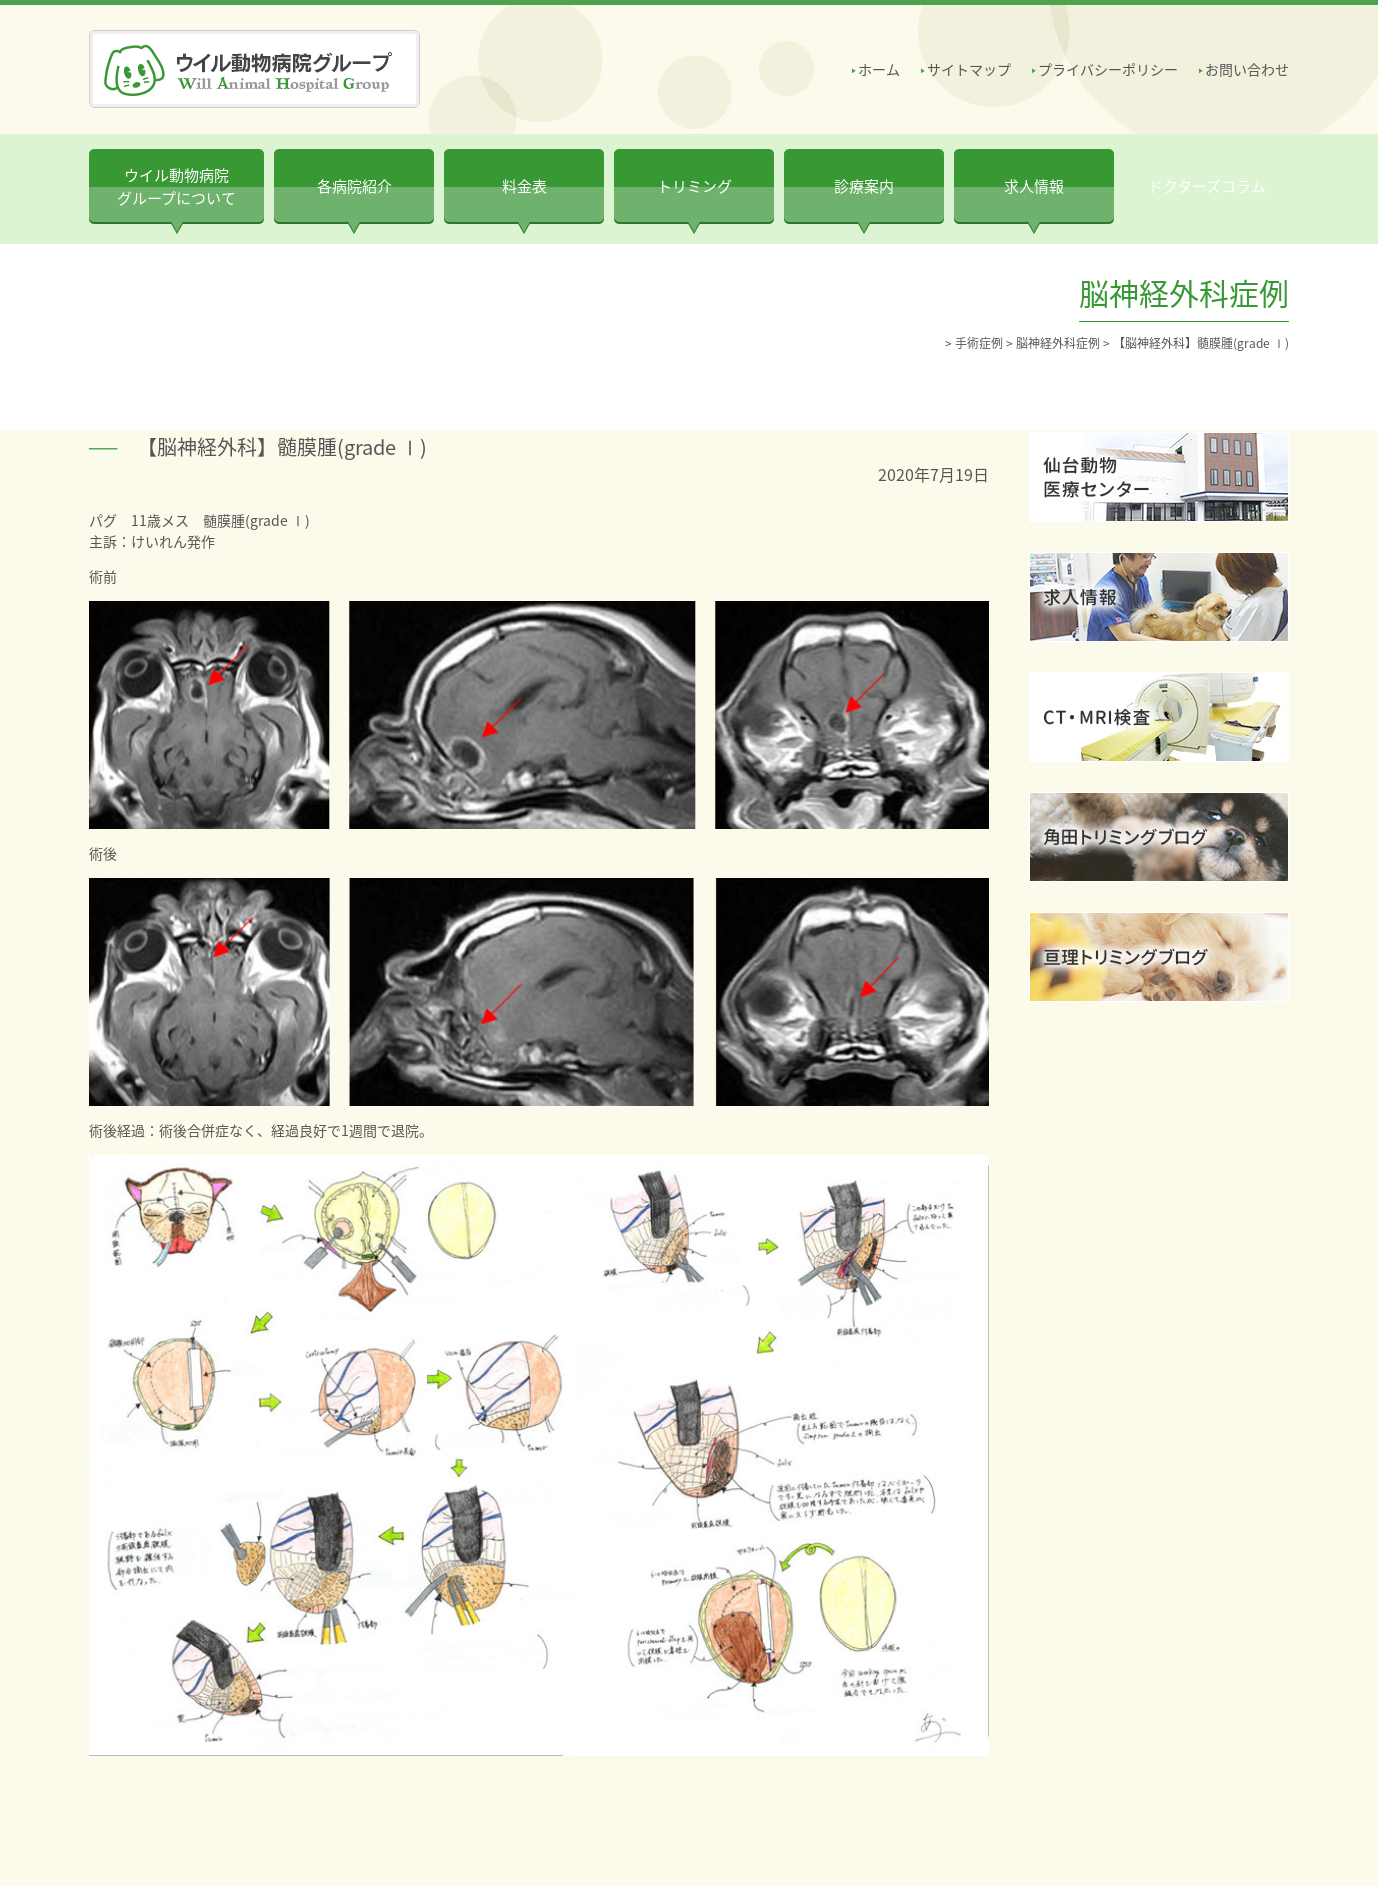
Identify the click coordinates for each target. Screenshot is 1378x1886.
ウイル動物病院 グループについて (176, 186)
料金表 (524, 186)
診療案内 (864, 186)
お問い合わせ (1247, 69)
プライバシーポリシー (1108, 69)
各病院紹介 (354, 186)
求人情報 (1034, 186)
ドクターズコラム (1207, 186)
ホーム (879, 69)
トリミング (694, 186)
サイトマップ (969, 69)
